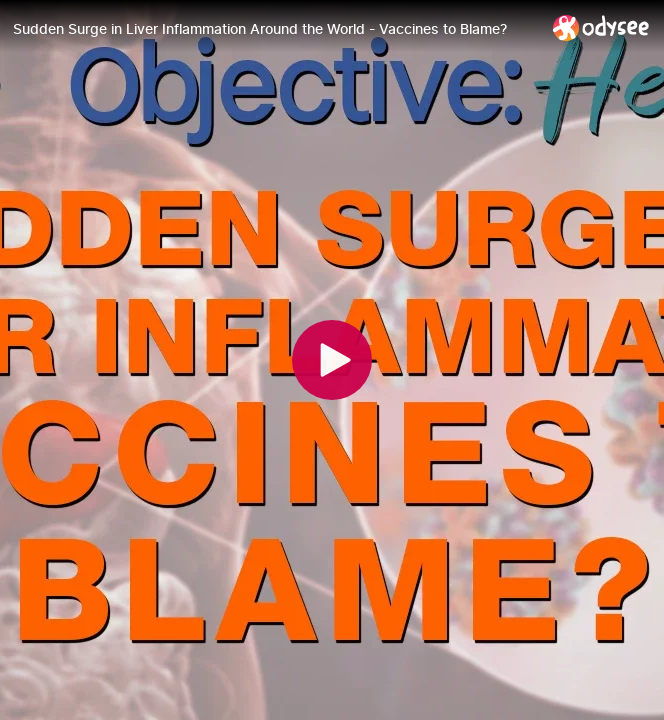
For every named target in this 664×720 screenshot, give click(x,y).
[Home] (601, 27)
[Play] (332, 360)
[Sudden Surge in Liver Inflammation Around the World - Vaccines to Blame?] (275, 29)
